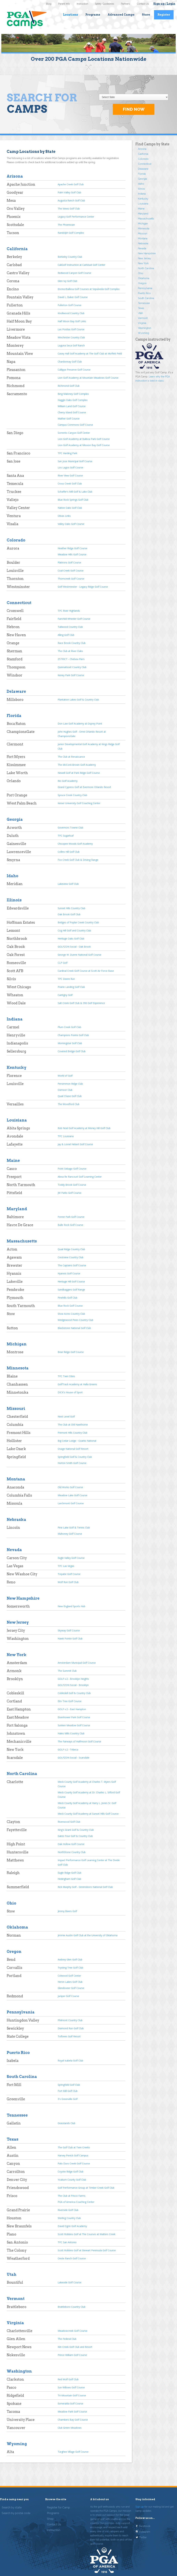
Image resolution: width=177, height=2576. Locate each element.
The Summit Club (67, 1670)
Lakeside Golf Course (69, 2282)
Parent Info (64, 3)
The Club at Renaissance (71, 756)
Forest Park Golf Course (71, 1216)
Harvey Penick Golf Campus (73, 2155)
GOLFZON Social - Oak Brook (74, 946)
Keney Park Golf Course (71, 675)
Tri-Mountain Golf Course (72, 2395)
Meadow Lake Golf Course (72, 1495)
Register (163, 14)
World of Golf (65, 1075)
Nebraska (143, 243)
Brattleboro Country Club (71, 2306)
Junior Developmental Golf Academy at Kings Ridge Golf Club (89, 746)
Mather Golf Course (69, 418)
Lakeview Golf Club (68, 883)
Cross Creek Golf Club (70, 483)
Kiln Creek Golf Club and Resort (75, 2347)
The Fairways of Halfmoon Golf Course (79, 1741)
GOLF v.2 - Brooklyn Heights (73, 1678)
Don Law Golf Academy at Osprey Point (80, 723)
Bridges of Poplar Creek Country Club (78, 922)
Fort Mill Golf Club (68, 2091)
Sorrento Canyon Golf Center (74, 432)
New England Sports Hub (71, 1606)
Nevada (142, 248)
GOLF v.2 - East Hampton (72, 1709)
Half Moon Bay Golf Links (72, 321)
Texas (141, 308)
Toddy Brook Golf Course (72, 1184)
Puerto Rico (144, 293)
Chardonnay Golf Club (70, 361)
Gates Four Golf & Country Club (75, 1836)
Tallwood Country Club (70, 626)
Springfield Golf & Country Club (75, 1456)
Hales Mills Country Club (71, 1733)
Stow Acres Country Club (71, 1313)
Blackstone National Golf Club (74, 1328)
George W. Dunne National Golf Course (79, 954)
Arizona (142, 149)
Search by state (12, 2507)
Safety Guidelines (104, 3)
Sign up (139, 2506)
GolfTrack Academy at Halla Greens (77, 1384)
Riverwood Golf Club (69, 1821)
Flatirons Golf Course (69, 562)
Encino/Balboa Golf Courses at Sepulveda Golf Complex (88, 289)
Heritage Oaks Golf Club (71, 938)
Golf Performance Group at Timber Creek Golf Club (86, 2187)
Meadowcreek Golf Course (72, 2330)
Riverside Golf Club (68, 2210)
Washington (144, 328)
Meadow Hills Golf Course (72, 554)
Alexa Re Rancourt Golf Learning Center (80, 1176)
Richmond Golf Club (69, 385)
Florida (142, 173)
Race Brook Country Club (72, 643)
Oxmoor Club (65, 1089)
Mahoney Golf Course (70, 1533)
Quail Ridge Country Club (71, 1249)
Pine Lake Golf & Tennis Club (74, 1527)
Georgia (142, 178)
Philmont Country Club (70, 2020)
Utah (140, 313)
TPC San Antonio (67, 2242)
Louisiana (143, 203)
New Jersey (144, 258)
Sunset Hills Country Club (71, 908)
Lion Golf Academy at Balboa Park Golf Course (84, 439)
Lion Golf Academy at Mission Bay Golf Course (84, 445)
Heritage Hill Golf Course (71, 1281)
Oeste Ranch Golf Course (72, 2258)
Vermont (143, 318)
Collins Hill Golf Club (69, 851)
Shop (50, 2518)
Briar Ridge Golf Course (71, 1352)
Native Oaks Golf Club (70, 507)
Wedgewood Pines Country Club (75, 1320)
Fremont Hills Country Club (72, 1432)
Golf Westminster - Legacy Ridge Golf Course (83, 586)
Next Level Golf (66, 1416)
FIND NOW (133, 109)
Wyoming (143, 333)
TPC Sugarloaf (66, 835)
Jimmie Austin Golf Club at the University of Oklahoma (87, 1935)
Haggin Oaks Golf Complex (72, 400)
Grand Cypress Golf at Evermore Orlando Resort (84, 787)
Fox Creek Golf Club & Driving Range (78, 859)
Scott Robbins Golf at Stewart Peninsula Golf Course (87, 2250)
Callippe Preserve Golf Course (74, 369)
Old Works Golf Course (70, 1487)
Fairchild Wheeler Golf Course (74, 618)
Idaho (141, 183)
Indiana (142, 193)
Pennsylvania (145, 288)
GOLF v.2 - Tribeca (68, 1749)
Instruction (82, 3)
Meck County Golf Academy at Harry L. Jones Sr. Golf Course (87, 1805)
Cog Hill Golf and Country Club (74, 930)
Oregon (142, 283)
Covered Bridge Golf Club (72, 1051)
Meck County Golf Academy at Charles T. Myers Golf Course (87, 1784)
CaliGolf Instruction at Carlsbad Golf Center (81, 264)
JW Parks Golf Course (69, 1192)
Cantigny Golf (65, 995)
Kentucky (143, 198)
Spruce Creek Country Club (72, 795)
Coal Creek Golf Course (71, 570)
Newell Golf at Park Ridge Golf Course (79, 772)
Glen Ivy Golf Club (67, 281)
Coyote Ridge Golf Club (70, 2171)
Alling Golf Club (66, 634)
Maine (141, 208)
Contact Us (143, 3)
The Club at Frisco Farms (71, 2195)
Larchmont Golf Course (71, 1503)
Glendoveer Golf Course (71, 1988)
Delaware (143, 168)
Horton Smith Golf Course (72, 1463)
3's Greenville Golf (68, 2099)
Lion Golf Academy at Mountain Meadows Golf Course (88, 377)
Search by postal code (16, 2513)
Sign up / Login (164, 3)
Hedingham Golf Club (69, 1878)
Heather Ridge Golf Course (72, 548)
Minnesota (143, 228)
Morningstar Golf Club (70, 1043)
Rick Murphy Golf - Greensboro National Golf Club (85, 1887)
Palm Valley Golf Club (69, 192)
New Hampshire (147, 253)
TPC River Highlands (69, 610)
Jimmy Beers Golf (67, 1911)
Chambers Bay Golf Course (73, 2419)
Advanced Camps (121, 14)
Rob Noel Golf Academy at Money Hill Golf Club (84, 1128)
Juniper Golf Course (68, 1996)
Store (146, 14)
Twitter (143, 2537)
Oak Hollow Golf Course (71, 1844)
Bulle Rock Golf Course (70, 1224)
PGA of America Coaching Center (76, 2202)
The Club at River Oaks (70, 651)
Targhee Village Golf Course (73, 2451)
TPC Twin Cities (66, 1376)
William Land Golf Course (72, 406)
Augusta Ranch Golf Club (71, 200)
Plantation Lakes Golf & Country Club (78, 699)
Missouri (142, 233)
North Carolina (146, 268)
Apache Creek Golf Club (71, 184)
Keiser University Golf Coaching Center (79, 803)
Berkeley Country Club (70, 256)
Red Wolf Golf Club (68, 2379)
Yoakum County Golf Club (72, 2179)
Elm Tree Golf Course (69, 1701)
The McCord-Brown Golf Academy (77, 764)
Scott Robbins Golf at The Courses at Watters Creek (86, 2234)
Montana (142, 238)
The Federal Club (67, 2338)
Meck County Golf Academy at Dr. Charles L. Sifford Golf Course (89, 1794)
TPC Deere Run (66, 978)
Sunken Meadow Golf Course (74, 1725)
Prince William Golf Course (72, 2355)
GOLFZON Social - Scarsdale (73, 1757)
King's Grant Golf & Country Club (76, 1829)
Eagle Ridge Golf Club (69, 1872)
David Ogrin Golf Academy (72, 2226)
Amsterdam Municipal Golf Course (77, 1662)
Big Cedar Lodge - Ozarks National (77, 1440)
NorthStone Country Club (72, 1852)
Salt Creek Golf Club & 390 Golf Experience (81, 1003)
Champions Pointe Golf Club (73, 1035)
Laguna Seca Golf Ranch (71, 345)
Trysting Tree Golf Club (70, 1967)
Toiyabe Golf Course (69, 1574)
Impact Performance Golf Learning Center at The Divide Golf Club (89, 1862)
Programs (92, 14)
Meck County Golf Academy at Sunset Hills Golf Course (88, 1813)
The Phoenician (66, 224)
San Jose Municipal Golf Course (75, 461)
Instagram (144, 2531)
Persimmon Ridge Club (70, 1083)
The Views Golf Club (69, 208)
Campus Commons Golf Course (75, 424)
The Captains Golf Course (72, 1265)
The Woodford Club (68, 1104)
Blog (48, 3)
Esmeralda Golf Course (70, 2403)
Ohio (140, 273)
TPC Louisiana (66, 1136)
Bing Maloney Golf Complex (73, 393)
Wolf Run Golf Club (68, 1582)
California (143, 154)
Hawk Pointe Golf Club (70, 1638)
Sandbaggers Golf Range (71, 1289)
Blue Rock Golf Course (70, 1305)
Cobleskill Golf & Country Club (74, 1693)
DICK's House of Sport (70, 1392)
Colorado (143, 158)
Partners (125, 3)
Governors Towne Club (70, 827)
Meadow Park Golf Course (72, 2411)
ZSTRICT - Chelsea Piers (71, 659)
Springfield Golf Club (69, 2084)
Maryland (143, 213)
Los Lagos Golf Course (70, 467)
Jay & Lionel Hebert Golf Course (75, 1144)
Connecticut (144, 163)
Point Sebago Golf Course (72, 1168)
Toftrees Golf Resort (69, 2036)
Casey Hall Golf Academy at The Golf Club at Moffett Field (90, 353)
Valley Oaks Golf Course (71, 523)
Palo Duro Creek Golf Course (74, 2163)
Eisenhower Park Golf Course (74, 1717)
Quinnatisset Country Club (72, 667)
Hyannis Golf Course (69, 1273)
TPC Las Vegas (66, 1566)
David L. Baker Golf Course (73, 297)
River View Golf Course (70, 475)
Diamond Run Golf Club (71, 2028)
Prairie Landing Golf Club (71, 987)
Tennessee (144, 303)
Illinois (141, 188)
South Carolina (146, 298)
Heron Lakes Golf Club (70, 1981)
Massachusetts (146, 218)
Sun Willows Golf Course (71, 2387)
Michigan (143, 223)
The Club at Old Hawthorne (73, 1424)
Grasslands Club (66, 2123)
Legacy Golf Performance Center (76, 216)
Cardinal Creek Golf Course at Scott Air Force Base (86, 970)
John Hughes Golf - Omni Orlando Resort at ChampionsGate (82, 734)
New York (143, 263)
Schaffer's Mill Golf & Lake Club (75, 491)
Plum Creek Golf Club (69, 1027)
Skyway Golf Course (69, 1630)
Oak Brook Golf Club (69, 914)
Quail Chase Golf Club (70, 1096)
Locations (70, 14)
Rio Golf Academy (68, 780)
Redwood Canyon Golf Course (74, 272)
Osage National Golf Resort (73, 1448)
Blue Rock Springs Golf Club (73, 499)
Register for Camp (58, 2507)
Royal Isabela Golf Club (70, 2060)
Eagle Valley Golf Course (71, 1557)
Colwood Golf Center (69, 1975)
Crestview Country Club (70, 1257)
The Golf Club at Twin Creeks (74, 2147)
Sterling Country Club (69, 2218)
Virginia (142, 323)
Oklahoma (143, 278)
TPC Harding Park (67, 453)
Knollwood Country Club (71, 313)
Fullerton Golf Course (69, 305)
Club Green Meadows (69, 2427)
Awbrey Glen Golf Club (70, 1959)
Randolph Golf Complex (71, 232)
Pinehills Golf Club (67, 1297)
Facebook (144, 2526)
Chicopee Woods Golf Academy (75, 843)
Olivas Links (64, 515)
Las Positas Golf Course (71, 329)
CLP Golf (62, 962)
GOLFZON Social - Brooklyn (73, 1685)
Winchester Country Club (71, 337)
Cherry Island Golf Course (72, 412)
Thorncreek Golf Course (71, 578)
